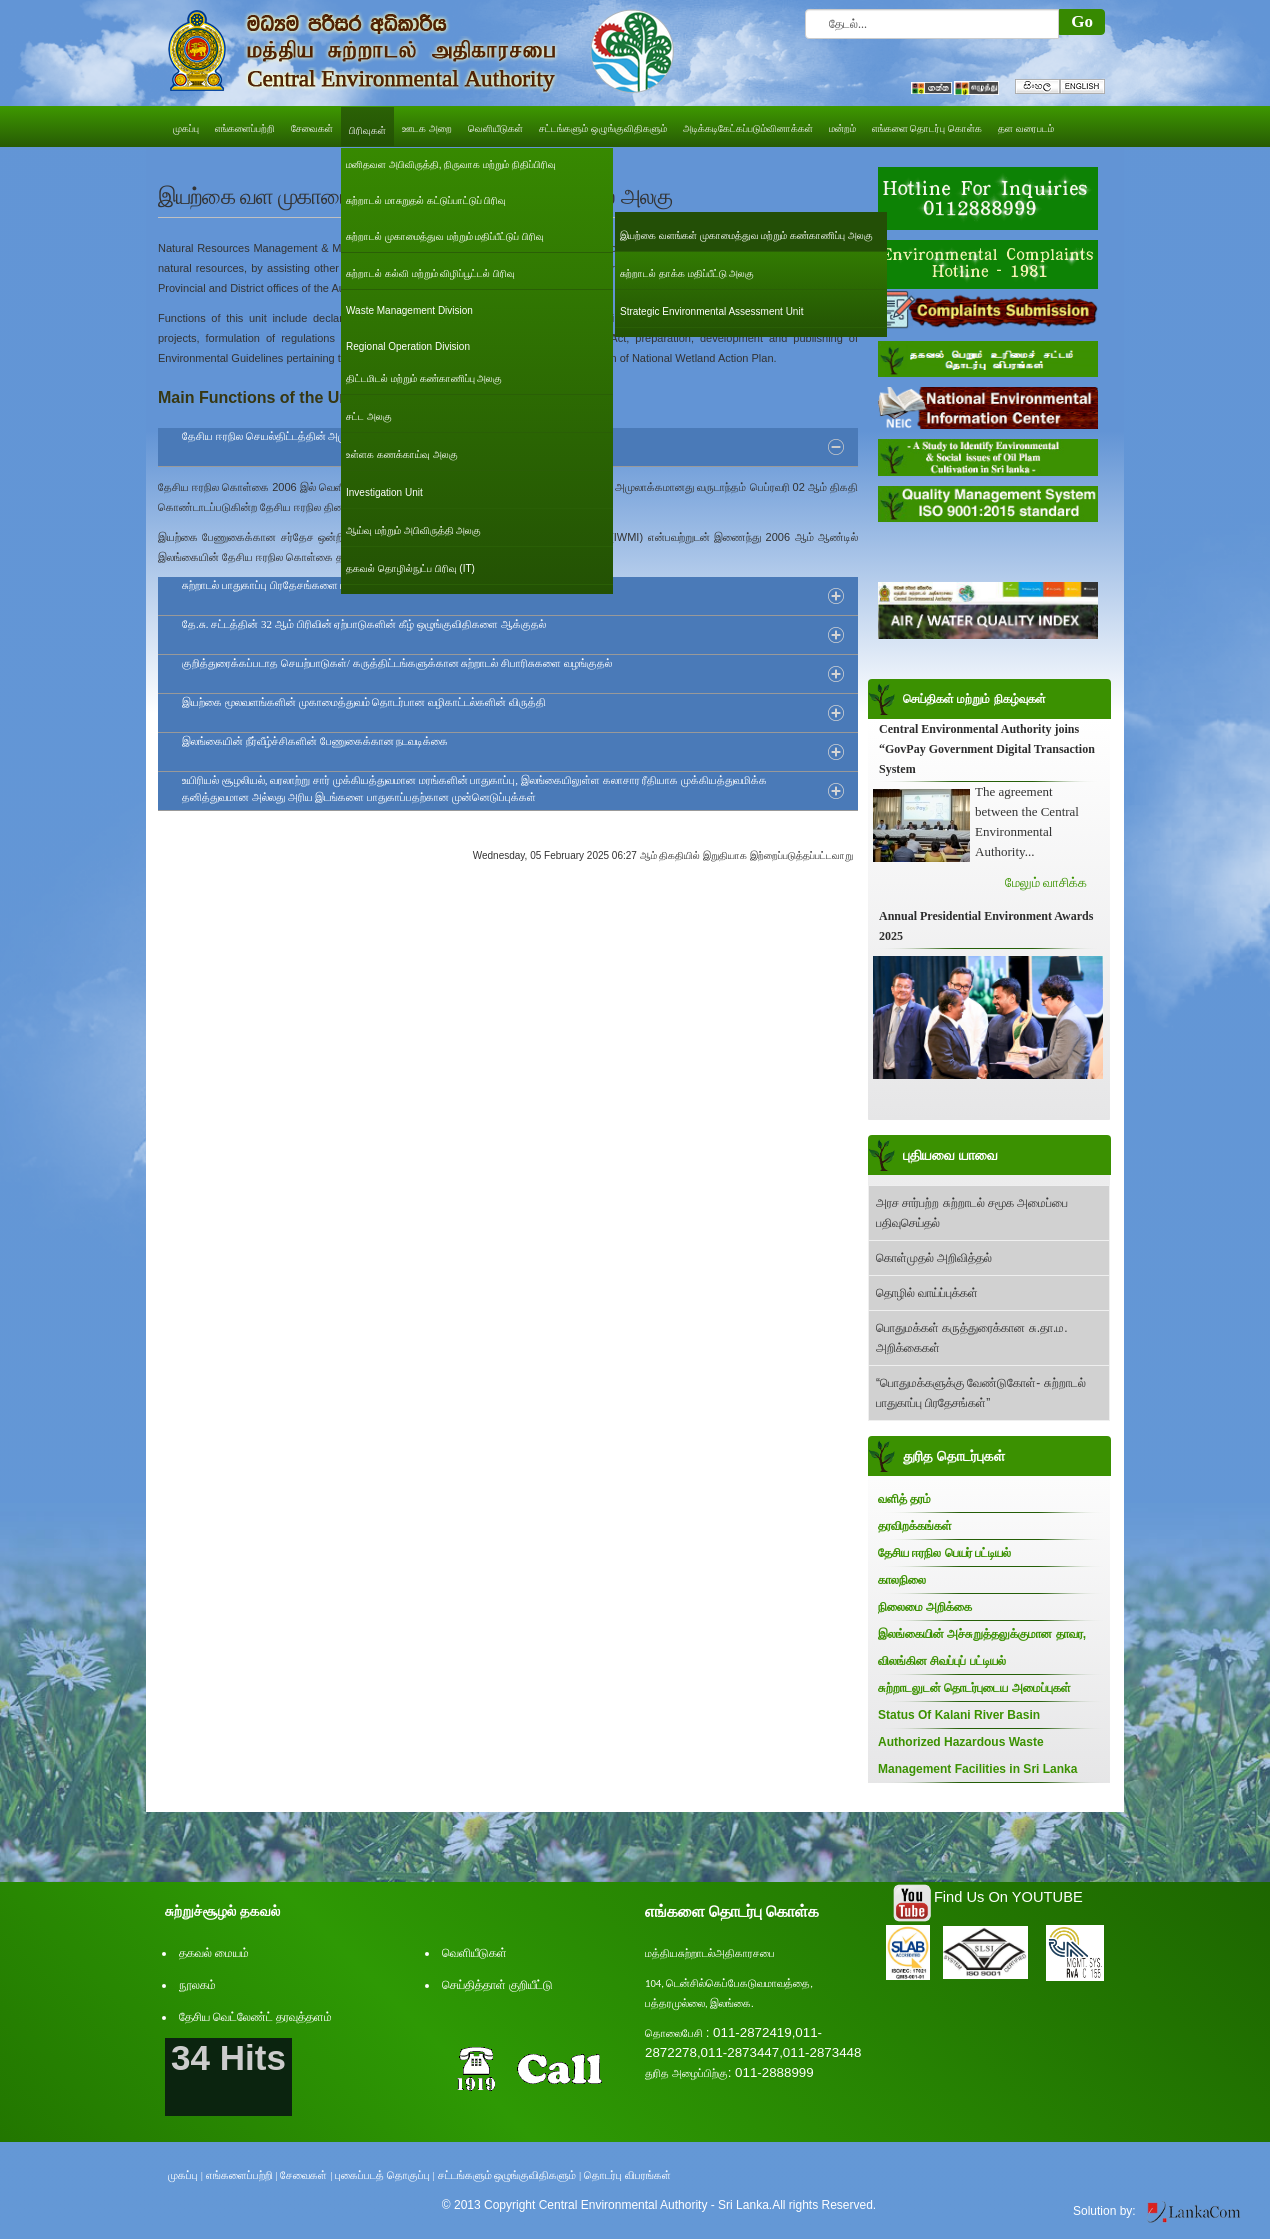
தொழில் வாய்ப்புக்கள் (927, 1293)
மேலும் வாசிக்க (1046, 882)
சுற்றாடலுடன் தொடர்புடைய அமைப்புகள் (974, 1688)
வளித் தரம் (904, 1499)
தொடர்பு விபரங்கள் (627, 2175)
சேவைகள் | (306, 2175)
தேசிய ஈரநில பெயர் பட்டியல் (944, 1553)
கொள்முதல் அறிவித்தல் (934, 1258)
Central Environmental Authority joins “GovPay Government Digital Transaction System (987, 749)
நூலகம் (197, 1985)
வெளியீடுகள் (474, 1953)
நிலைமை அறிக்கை (925, 1607)
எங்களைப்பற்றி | (242, 2175)
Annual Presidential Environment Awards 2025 (986, 926)
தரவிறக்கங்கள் (915, 1526)
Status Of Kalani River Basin (959, 1715)
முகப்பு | (185, 2175)
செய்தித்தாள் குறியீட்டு (497, 1985)
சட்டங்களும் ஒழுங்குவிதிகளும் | (510, 2175)
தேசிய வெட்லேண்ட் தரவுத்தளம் (255, 2017)
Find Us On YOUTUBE (1008, 1897)
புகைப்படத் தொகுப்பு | (385, 2175)
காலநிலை (902, 1580)
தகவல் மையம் (214, 1953)
